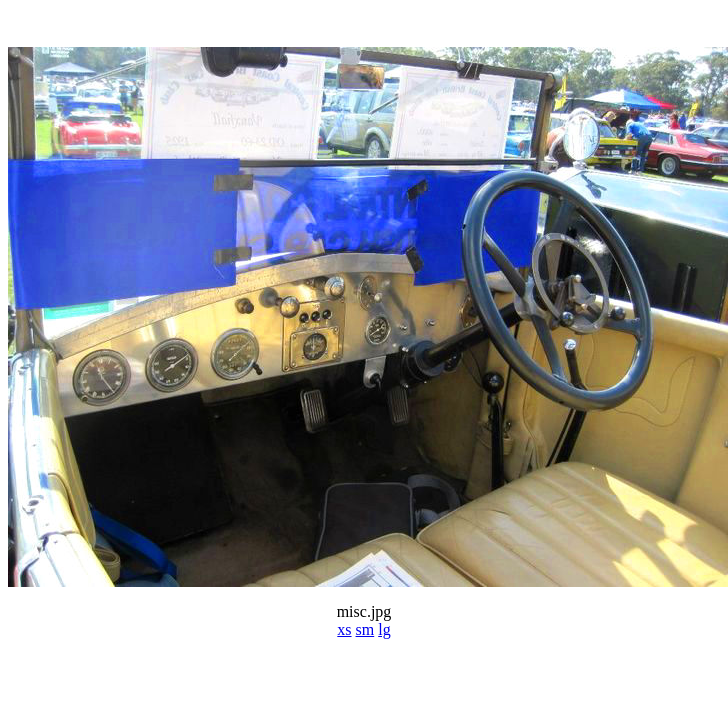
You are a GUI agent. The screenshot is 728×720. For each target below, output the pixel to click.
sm (365, 629)
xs (344, 629)
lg (384, 629)
